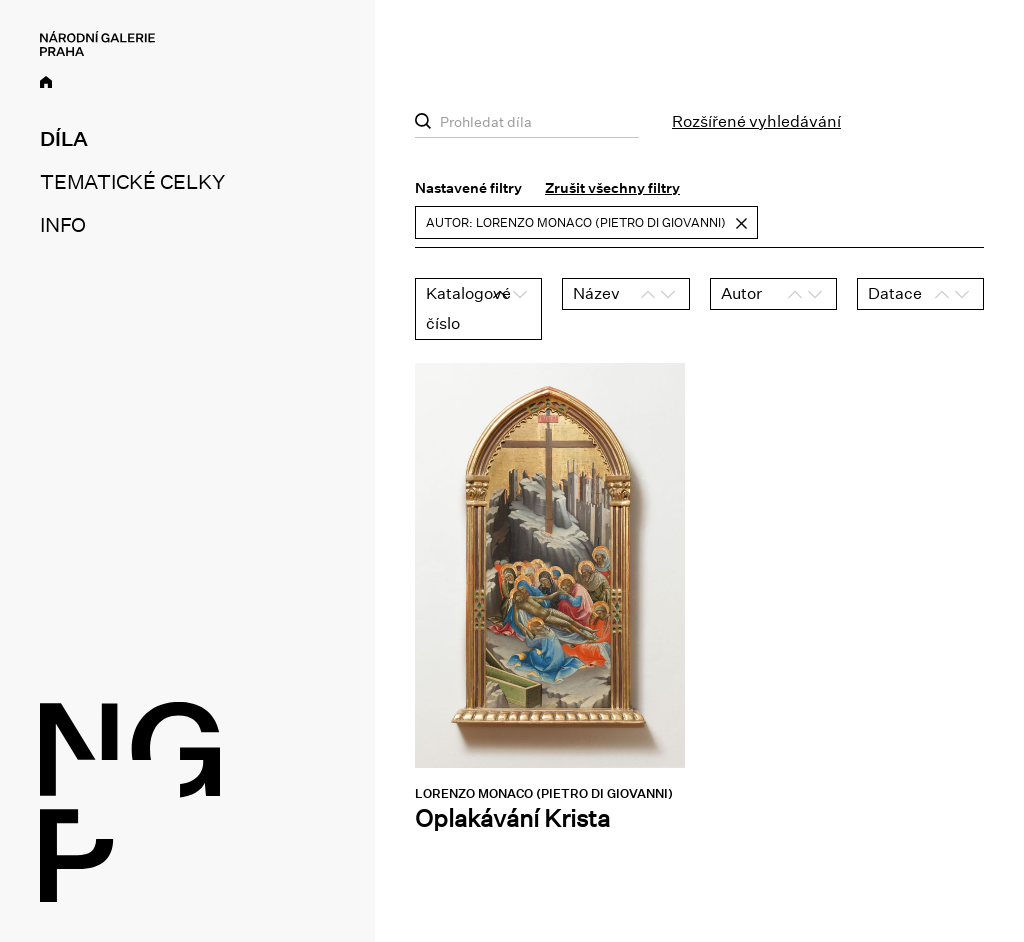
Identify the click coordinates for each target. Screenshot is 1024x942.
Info (63, 225)
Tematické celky (132, 182)
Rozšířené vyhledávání (756, 121)
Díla (64, 139)
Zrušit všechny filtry (612, 188)
